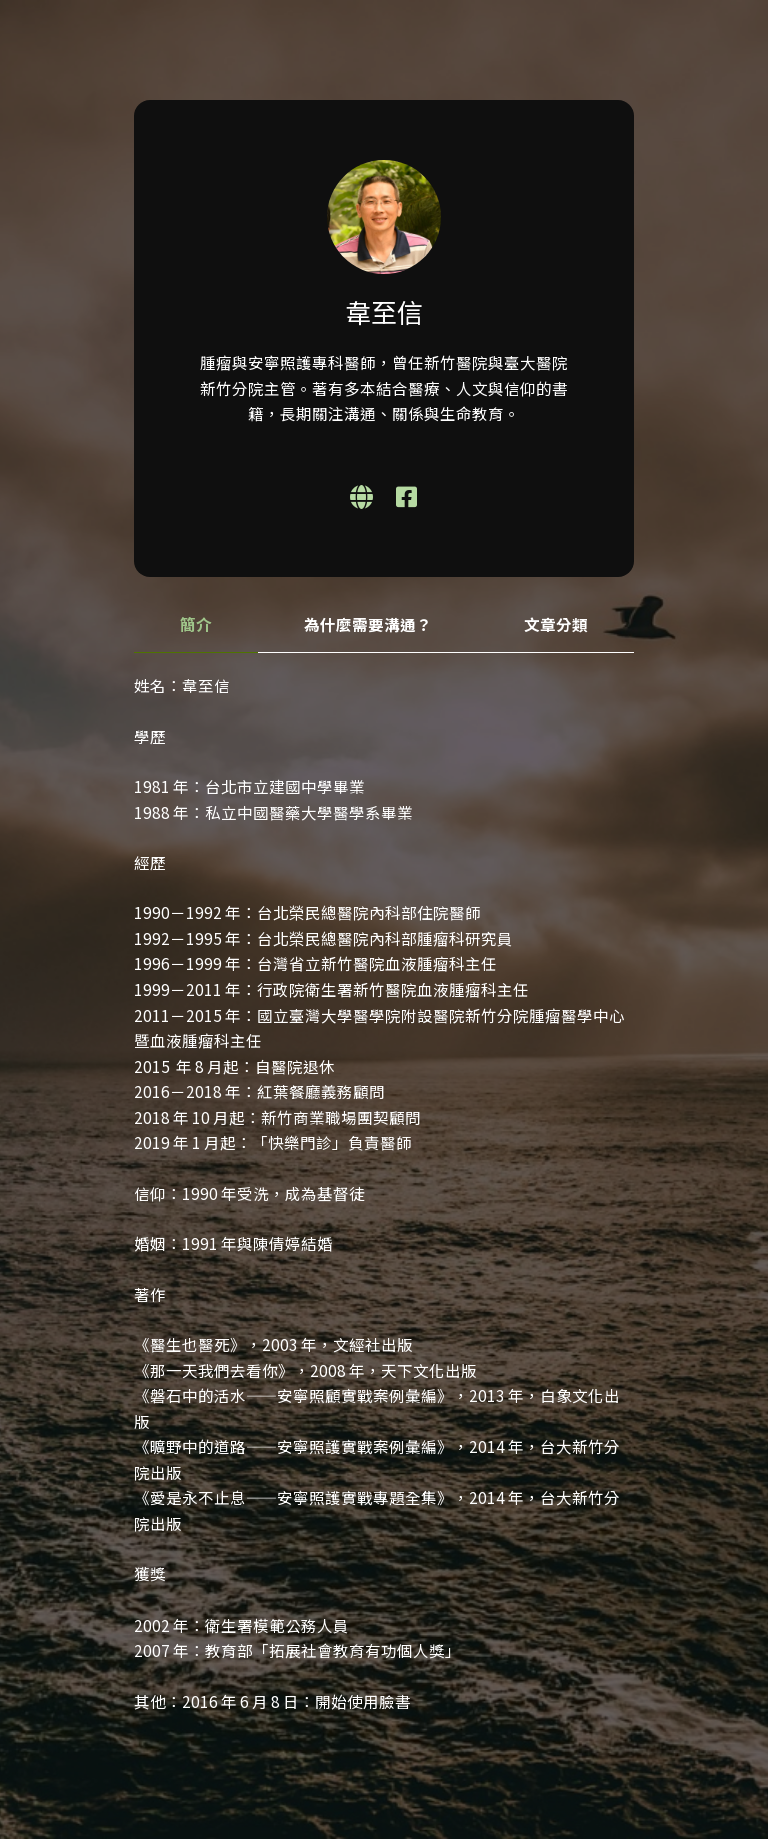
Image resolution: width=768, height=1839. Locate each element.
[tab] (196, 625)
